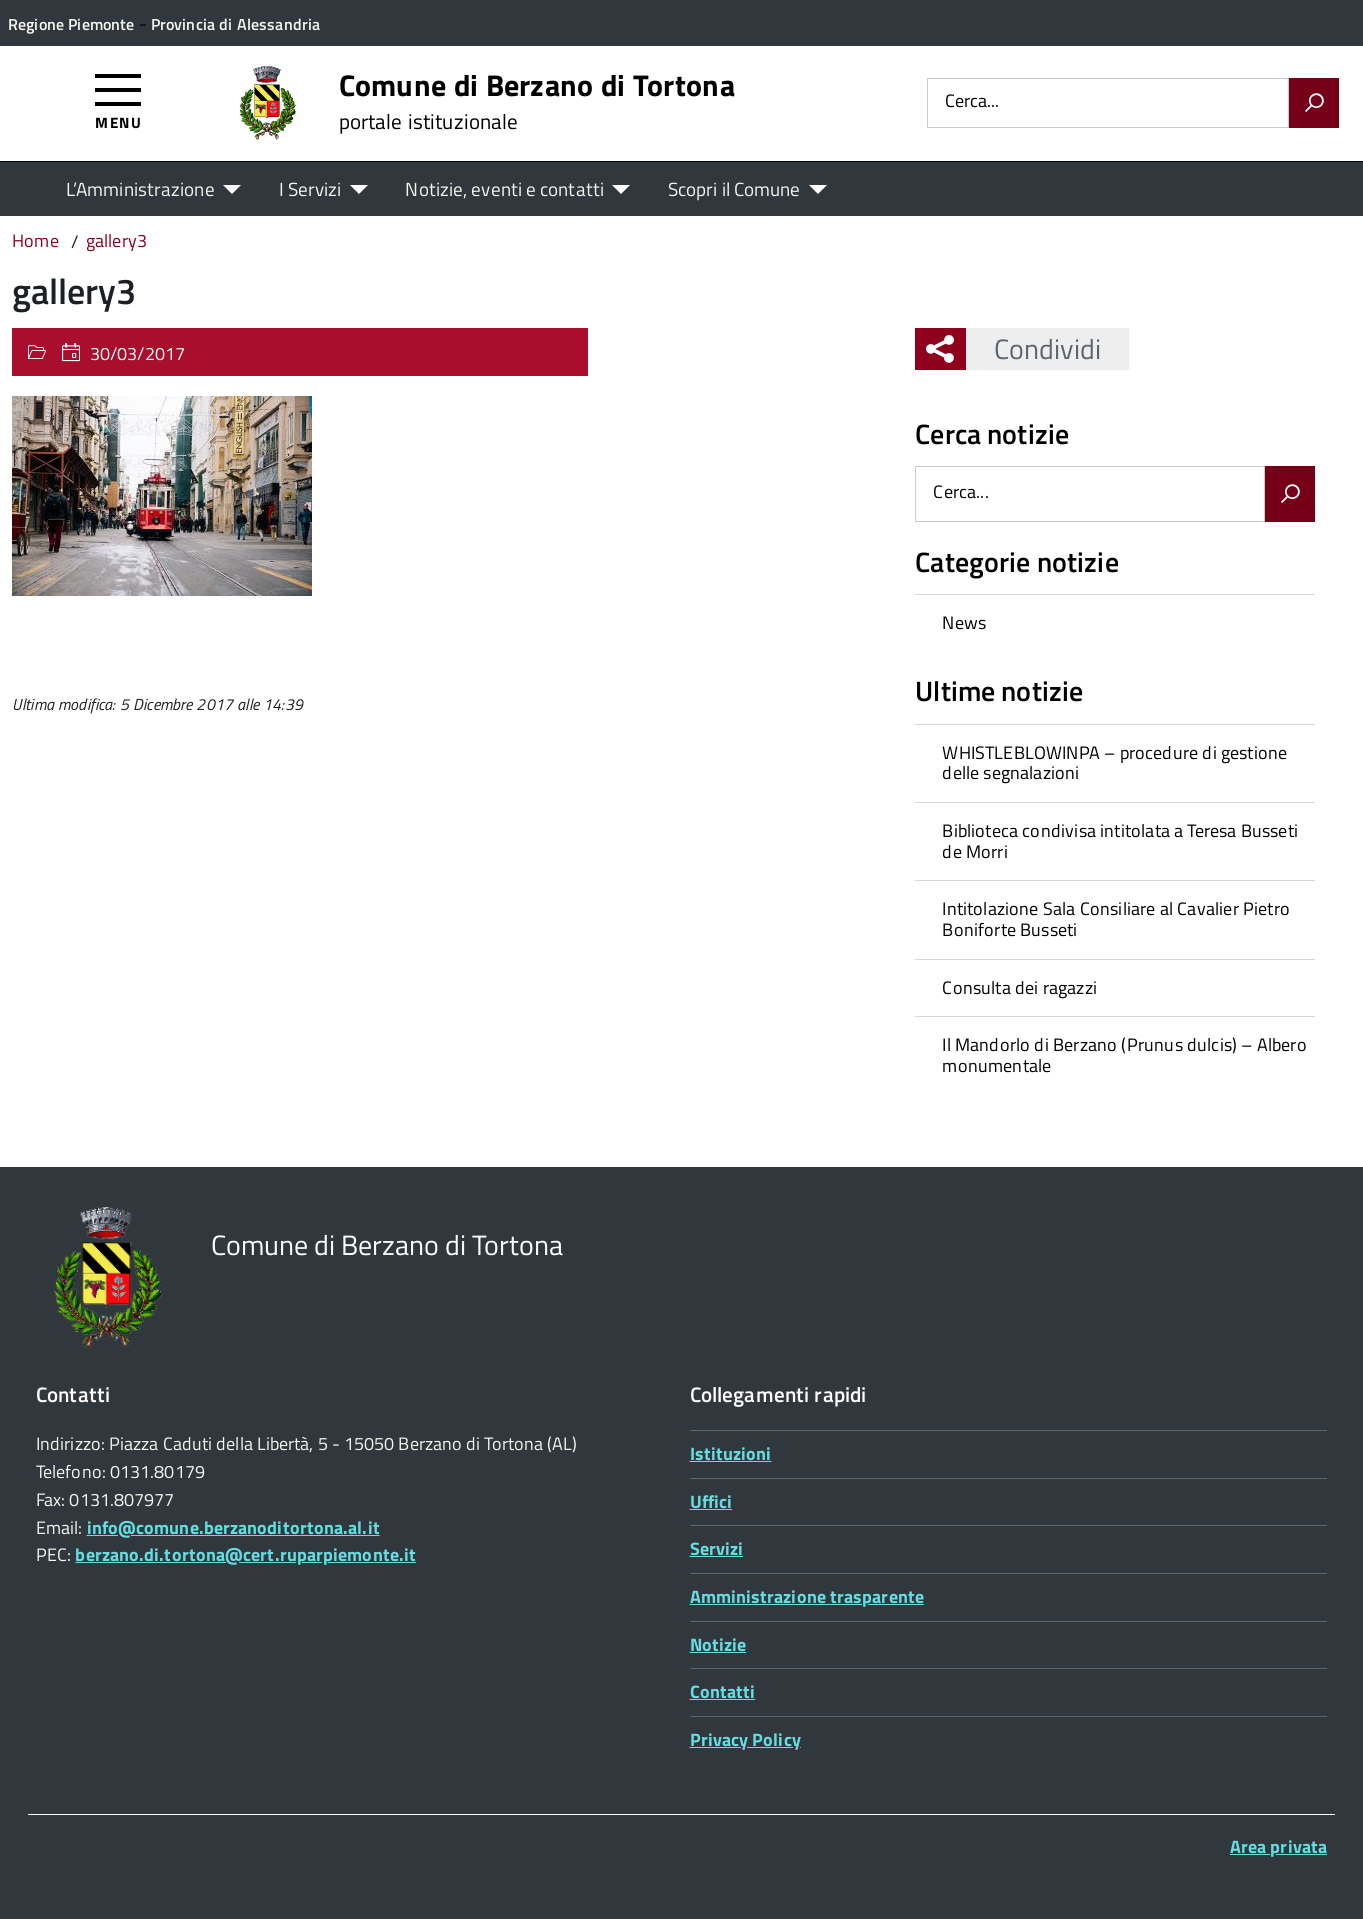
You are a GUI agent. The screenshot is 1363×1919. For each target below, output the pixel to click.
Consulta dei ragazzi (1019, 987)
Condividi (1033, 348)
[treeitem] (1114, 623)
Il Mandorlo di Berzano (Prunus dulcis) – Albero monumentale (1124, 1055)
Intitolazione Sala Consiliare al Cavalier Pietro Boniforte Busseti (1116, 919)
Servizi (717, 1548)
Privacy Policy (745, 1739)
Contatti (723, 1691)
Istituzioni (731, 1453)
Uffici (711, 1501)
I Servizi (310, 188)
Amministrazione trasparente (807, 1596)
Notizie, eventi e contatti (504, 188)
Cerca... (972, 102)
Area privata (1278, 1846)
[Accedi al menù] (118, 100)
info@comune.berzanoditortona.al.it (233, 1527)
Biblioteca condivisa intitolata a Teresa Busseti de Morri (1120, 841)
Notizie (718, 1644)
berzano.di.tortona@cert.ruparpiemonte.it (245, 1554)
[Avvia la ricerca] (1314, 103)
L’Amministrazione (140, 188)
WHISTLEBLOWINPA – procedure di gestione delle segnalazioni (1114, 763)
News (964, 622)
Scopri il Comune (734, 188)
